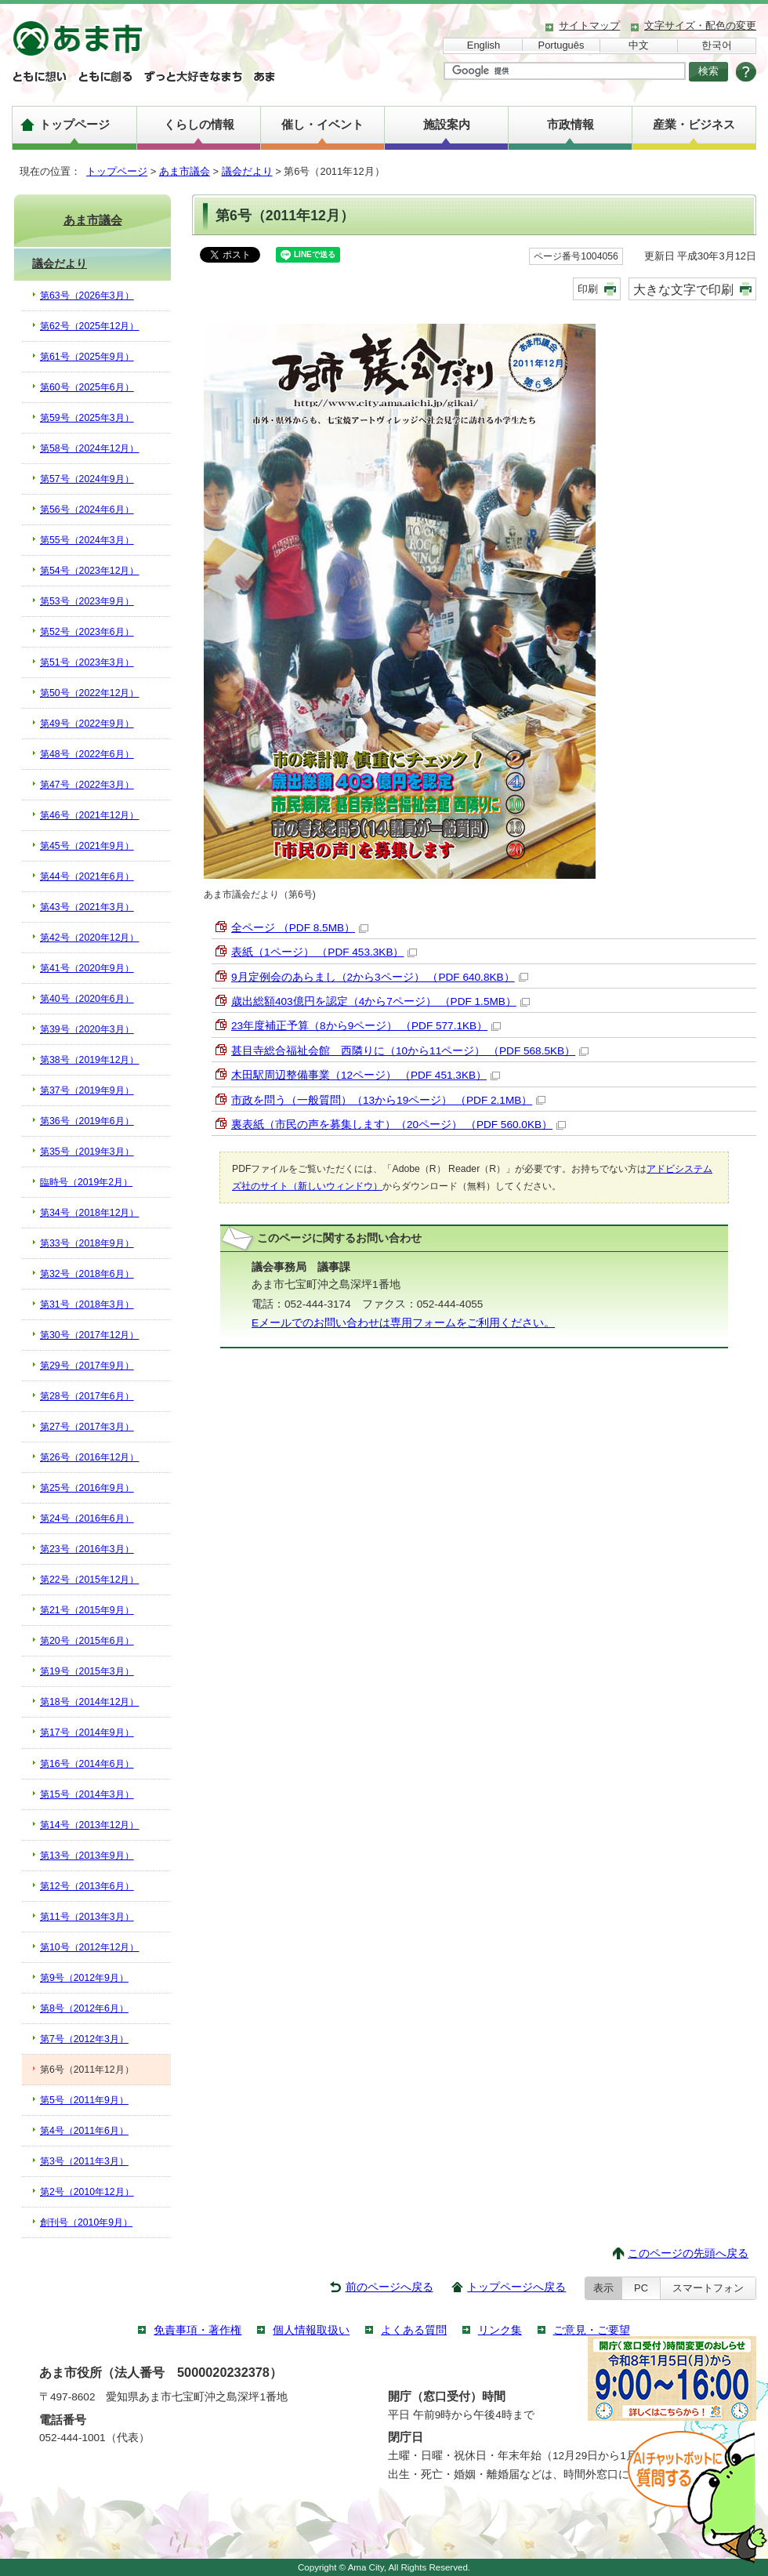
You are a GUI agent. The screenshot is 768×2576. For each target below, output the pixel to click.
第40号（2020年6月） (87, 998)
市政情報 (570, 124)
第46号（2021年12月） (89, 815)
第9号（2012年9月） (84, 1977)
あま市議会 (184, 171)
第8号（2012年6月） (84, 2008)
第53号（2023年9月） (87, 601)
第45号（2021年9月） (87, 845)
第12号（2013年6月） (87, 1886)
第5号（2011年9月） (84, 2100)
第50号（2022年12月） (89, 693)
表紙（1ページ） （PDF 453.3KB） (324, 952)
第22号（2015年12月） (89, 1579)
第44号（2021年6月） (87, 876)
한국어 (716, 45)
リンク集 (500, 2330)
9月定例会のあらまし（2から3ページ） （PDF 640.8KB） (379, 977)
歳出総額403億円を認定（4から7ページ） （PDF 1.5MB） (380, 1001)
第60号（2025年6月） (87, 387)
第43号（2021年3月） (87, 907)
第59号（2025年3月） (87, 417)
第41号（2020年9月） (87, 968)
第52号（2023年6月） (87, 631)
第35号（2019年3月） (87, 1151)
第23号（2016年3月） (87, 1549)
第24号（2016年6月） (87, 1518)
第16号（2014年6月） (87, 1763)
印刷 (588, 289)
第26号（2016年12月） (89, 1457)
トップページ (74, 124)
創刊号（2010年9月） (86, 2222)
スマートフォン (708, 2288)
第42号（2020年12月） (89, 937)
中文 (639, 45)
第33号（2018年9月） (87, 1243)
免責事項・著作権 (197, 2330)
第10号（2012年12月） (89, 1947)
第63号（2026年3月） (87, 295)
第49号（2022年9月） (87, 723)
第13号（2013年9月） (87, 1855)
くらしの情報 (199, 124)
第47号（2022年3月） (87, 784)
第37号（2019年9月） (87, 1090)
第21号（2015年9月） (87, 1610)
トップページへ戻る (516, 2287)
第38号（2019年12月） (89, 1059)
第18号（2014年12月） (89, 1701)
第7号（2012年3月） (84, 2039)
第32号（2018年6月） (87, 1273)
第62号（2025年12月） (89, 326)
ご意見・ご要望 (591, 2330)
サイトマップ (589, 25)
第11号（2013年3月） (87, 1916)
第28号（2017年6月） (87, 1396)
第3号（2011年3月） (84, 2161)
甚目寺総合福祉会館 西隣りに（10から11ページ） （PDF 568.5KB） (410, 1051)
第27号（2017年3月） (87, 1426)
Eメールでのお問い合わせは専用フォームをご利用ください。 (403, 1323)
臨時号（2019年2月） (86, 1182)
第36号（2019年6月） (87, 1121)
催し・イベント (322, 124)
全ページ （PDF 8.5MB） (299, 928)
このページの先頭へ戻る (688, 2253)
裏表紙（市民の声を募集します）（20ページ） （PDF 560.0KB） (398, 1124)
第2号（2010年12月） (87, 2191)
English (483, 45)
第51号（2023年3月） (87, 662)
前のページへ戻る (389, 2287)
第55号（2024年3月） (87, 540)
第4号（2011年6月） (84, 2130)
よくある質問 (414, 2330)
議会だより (247, 171)
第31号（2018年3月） (87, 1304)
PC (641, 2288)
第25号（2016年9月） (87, 1487)
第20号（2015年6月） (87, 1640)
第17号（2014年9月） (87, 1732)
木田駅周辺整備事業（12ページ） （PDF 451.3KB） (365, 1075)
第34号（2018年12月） (89, 1212)
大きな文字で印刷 (683, 289)
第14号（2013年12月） (89, 1825)
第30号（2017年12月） (89, 1335)
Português (561, 45)
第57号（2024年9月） (87, 478)
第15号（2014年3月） (87, 1794)
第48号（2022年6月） (87, 754)
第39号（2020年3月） (87, 1029)
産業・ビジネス (694, 124)
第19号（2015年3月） (87, 1671)
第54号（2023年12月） (89, 570)
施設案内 (446, 124)
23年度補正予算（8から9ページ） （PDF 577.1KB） (366, 1026)
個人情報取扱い (311, 2330)
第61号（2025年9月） (87, 356)
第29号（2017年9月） (87, 1365)
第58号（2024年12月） (89, 448)
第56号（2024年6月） (87, 509)
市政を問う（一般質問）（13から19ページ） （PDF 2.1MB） (388, 1100)
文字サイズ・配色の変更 (700, 25)
